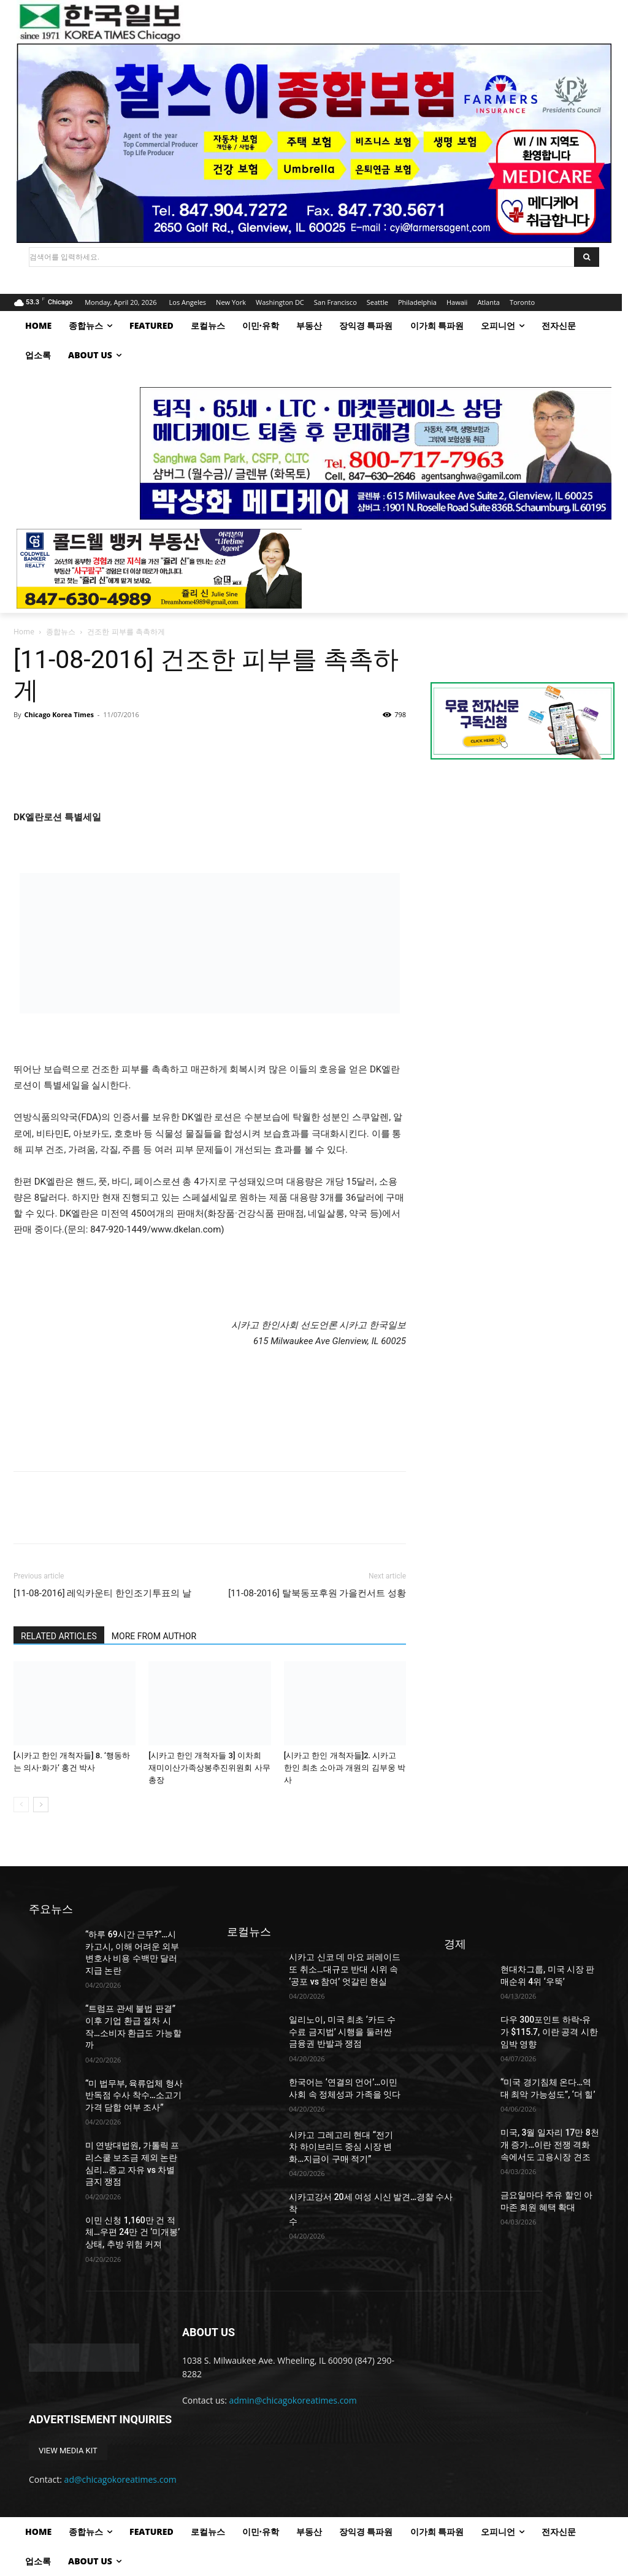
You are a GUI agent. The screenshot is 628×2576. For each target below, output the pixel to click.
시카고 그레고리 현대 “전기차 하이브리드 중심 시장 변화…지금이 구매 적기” (341, 2147)
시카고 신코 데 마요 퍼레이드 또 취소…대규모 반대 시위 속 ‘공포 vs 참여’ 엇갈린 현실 (344, 1969)
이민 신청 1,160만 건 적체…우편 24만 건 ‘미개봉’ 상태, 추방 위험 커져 (132, 2232)
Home (23, 631)
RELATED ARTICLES (59, 1636)
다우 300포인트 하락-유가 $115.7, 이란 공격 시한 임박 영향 (549, 2031)
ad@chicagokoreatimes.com (120, 2479)
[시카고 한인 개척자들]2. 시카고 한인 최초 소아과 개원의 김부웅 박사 (344, 1768)
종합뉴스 (60, 631)
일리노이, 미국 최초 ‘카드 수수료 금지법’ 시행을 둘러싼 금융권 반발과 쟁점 (342, 2031)
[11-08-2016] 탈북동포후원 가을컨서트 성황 (317, 1593)
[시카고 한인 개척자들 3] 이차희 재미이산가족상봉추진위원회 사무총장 (209, 1768)
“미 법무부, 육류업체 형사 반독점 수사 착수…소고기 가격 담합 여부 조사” (134, 2095)
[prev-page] (21, 1804)
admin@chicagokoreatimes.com (293, 2400)
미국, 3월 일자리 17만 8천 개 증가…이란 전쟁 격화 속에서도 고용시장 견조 (549, 2144)
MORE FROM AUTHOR (154, 1636)
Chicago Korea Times (58, 714)
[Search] (586, 257)
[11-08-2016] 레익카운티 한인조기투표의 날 (102, 1593)
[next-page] (40, 1804)
